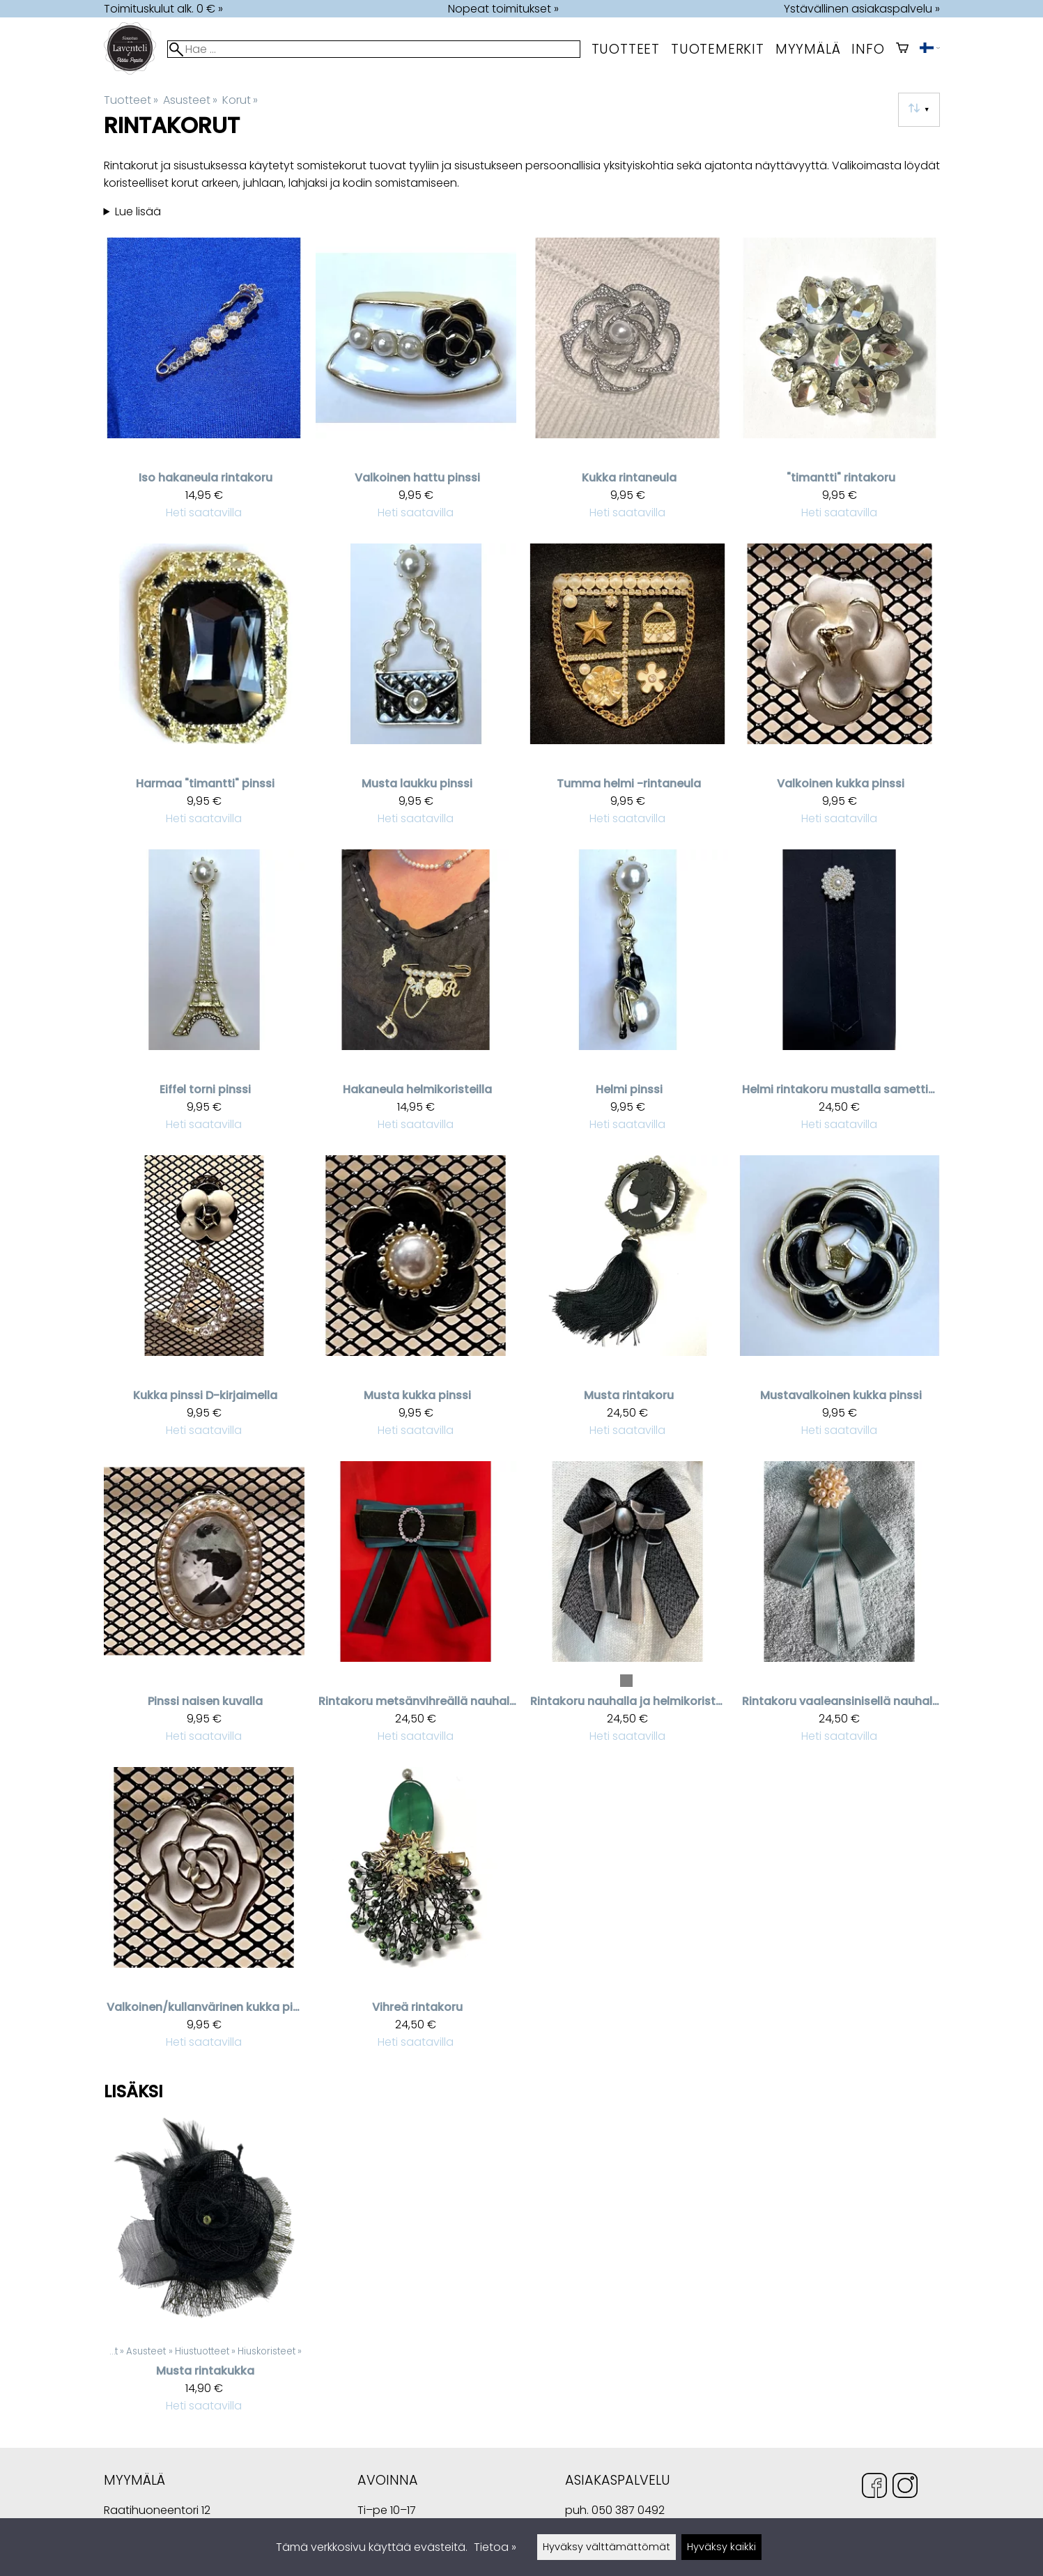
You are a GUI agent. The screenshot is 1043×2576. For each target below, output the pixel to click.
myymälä (808, 49)
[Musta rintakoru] (627, 1302)
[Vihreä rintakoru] (416, 1914)
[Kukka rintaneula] (627, 385)
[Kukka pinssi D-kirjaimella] (204, 1302)
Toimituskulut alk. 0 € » (163, 9)
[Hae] (373, 49)
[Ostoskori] (902, 49)
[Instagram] (905, 2488)
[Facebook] (874, 2488)
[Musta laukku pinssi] (416, 690)
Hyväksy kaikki (721, 2547)
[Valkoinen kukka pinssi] (839, 690)
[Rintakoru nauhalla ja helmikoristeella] (627, 1608)
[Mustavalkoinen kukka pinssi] (839, 1302)
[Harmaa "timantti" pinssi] (204, 690)
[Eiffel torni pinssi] (204, 996)
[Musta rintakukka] (204, 2272)
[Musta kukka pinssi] (416, 1302)
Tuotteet (626, 49)
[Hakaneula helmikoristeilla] (416, 996)
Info (867, 49)
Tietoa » (495, 2547)
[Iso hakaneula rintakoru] (204, 385)
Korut (240, 100)
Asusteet (190, 100)
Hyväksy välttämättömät (606, 2547)
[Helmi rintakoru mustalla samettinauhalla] (839, 996)
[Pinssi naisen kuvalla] (204, 1608)
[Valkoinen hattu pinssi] (416, 385)
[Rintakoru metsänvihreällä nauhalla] (416, 1608)
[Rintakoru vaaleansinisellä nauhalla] (839, 1608)
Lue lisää (138, 211)
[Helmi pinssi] (627, 996)
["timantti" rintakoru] (839, 385)
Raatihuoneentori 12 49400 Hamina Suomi (157, 2511)
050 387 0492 (628, 2510)
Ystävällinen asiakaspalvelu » (862, 9)
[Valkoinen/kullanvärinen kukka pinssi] (204, 1914)
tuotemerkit (717, 49)
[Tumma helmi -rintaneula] (627, 690)
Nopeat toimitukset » (503, 9)
